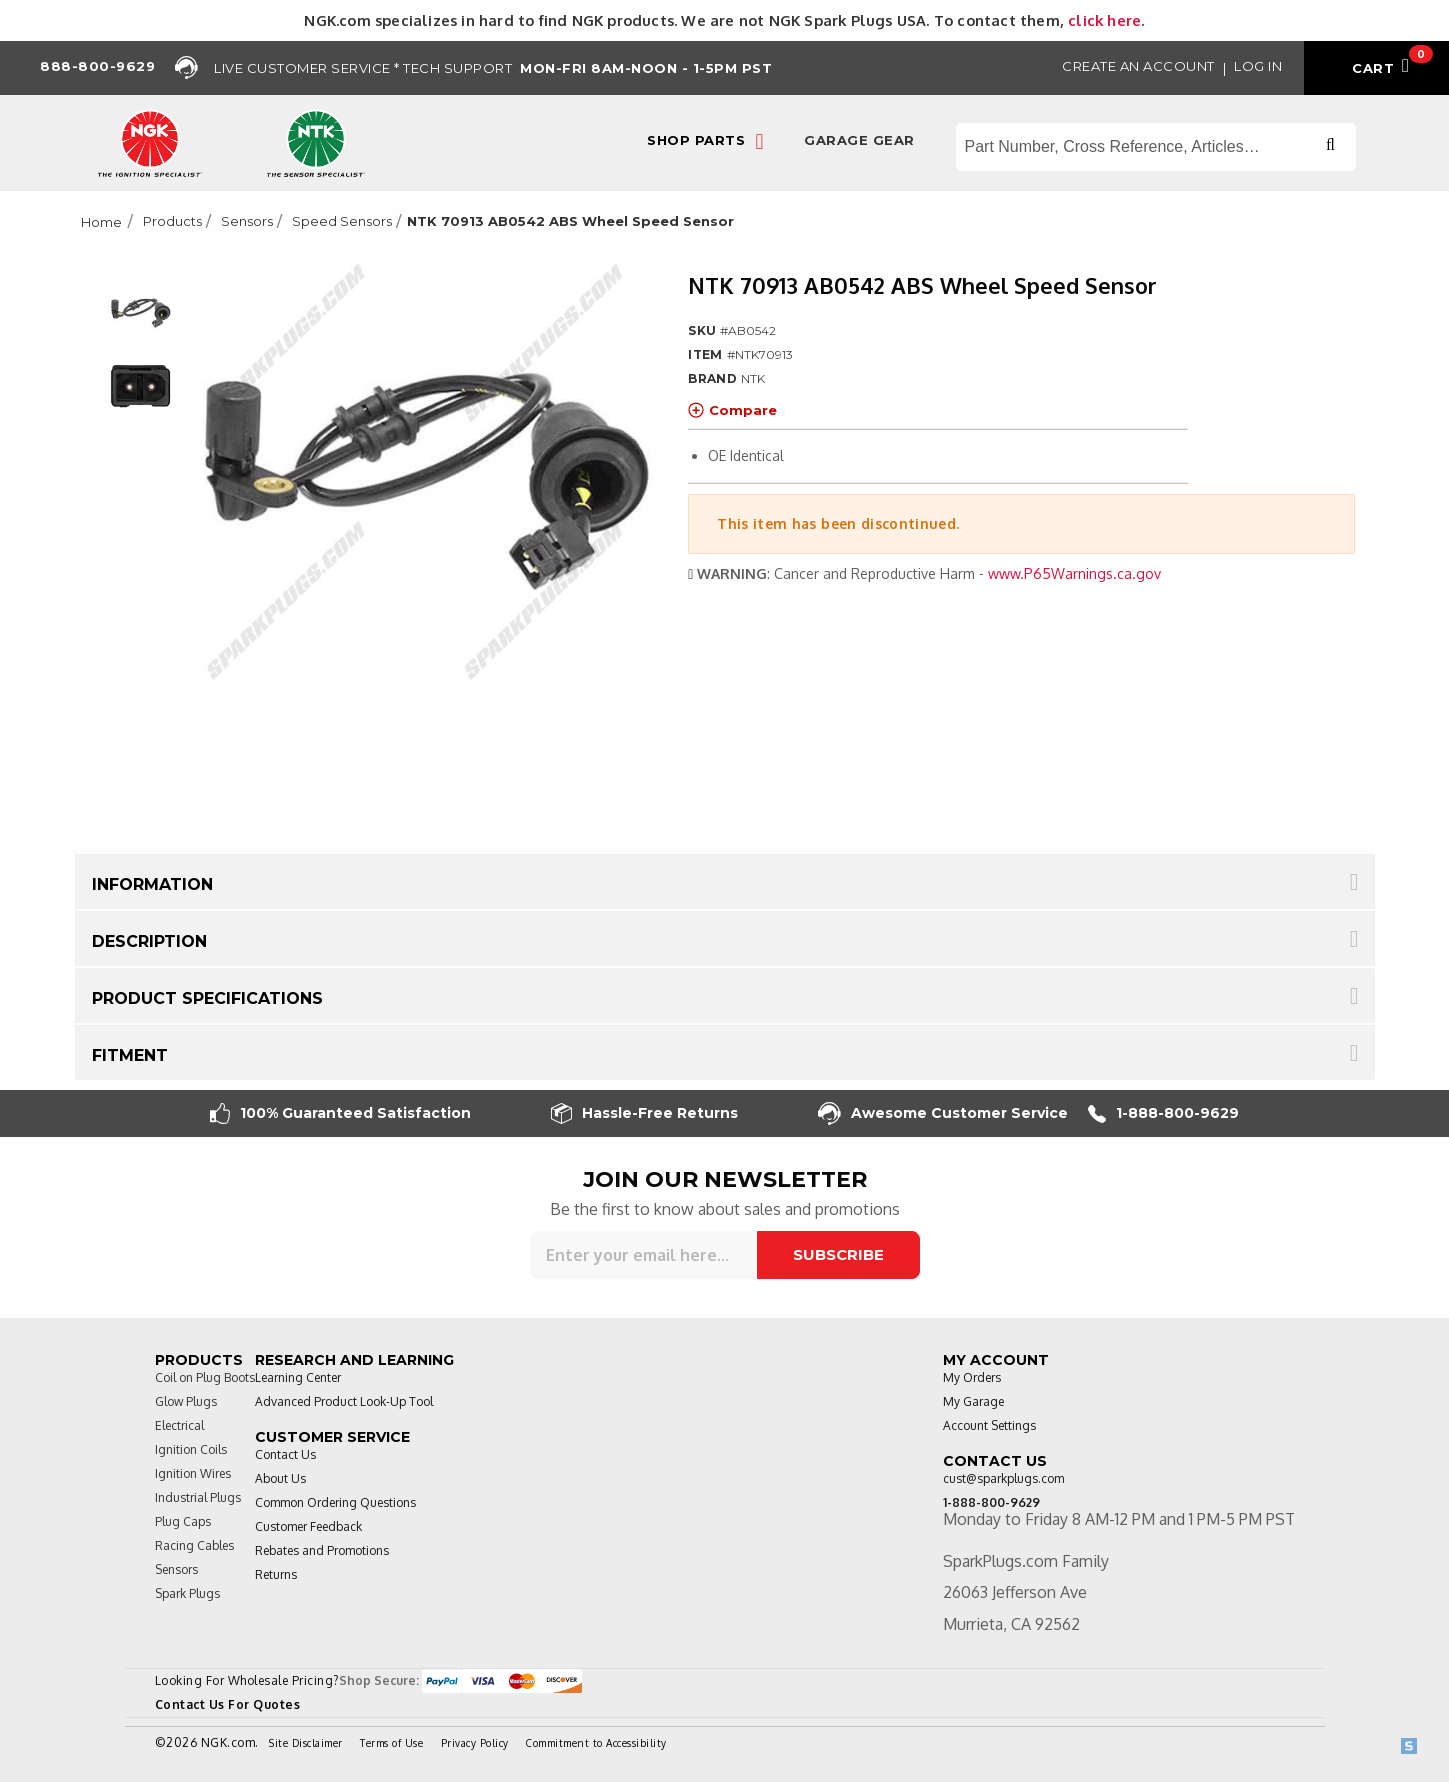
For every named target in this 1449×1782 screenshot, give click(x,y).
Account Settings (989, 1425)
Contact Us (285, 1454)
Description (149, 941)
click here (1104, 20)
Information (152, 884)
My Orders (972, 1377)
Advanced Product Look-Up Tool (344, 1401)
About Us (280, 1478)
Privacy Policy (475, 1743)
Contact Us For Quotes (228, 1704)
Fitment (130, 1055)
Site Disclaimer (306, 1743)
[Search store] (1156, 147)
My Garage (973, 1401)
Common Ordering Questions (335, 1502)
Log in (1258, 66)
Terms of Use (391, 1743)
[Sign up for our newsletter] (643, 1255)
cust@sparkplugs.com (1003, 1478)
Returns (276, 1574)
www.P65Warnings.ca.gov (1074, 573)
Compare (732, 410)
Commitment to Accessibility (596, 1743)
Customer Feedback (308, 1526)
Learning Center (298, 1377)
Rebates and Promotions (322, 1550)
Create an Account (1138, 66)
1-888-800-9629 (1163, 1113)
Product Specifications (207, 998)
